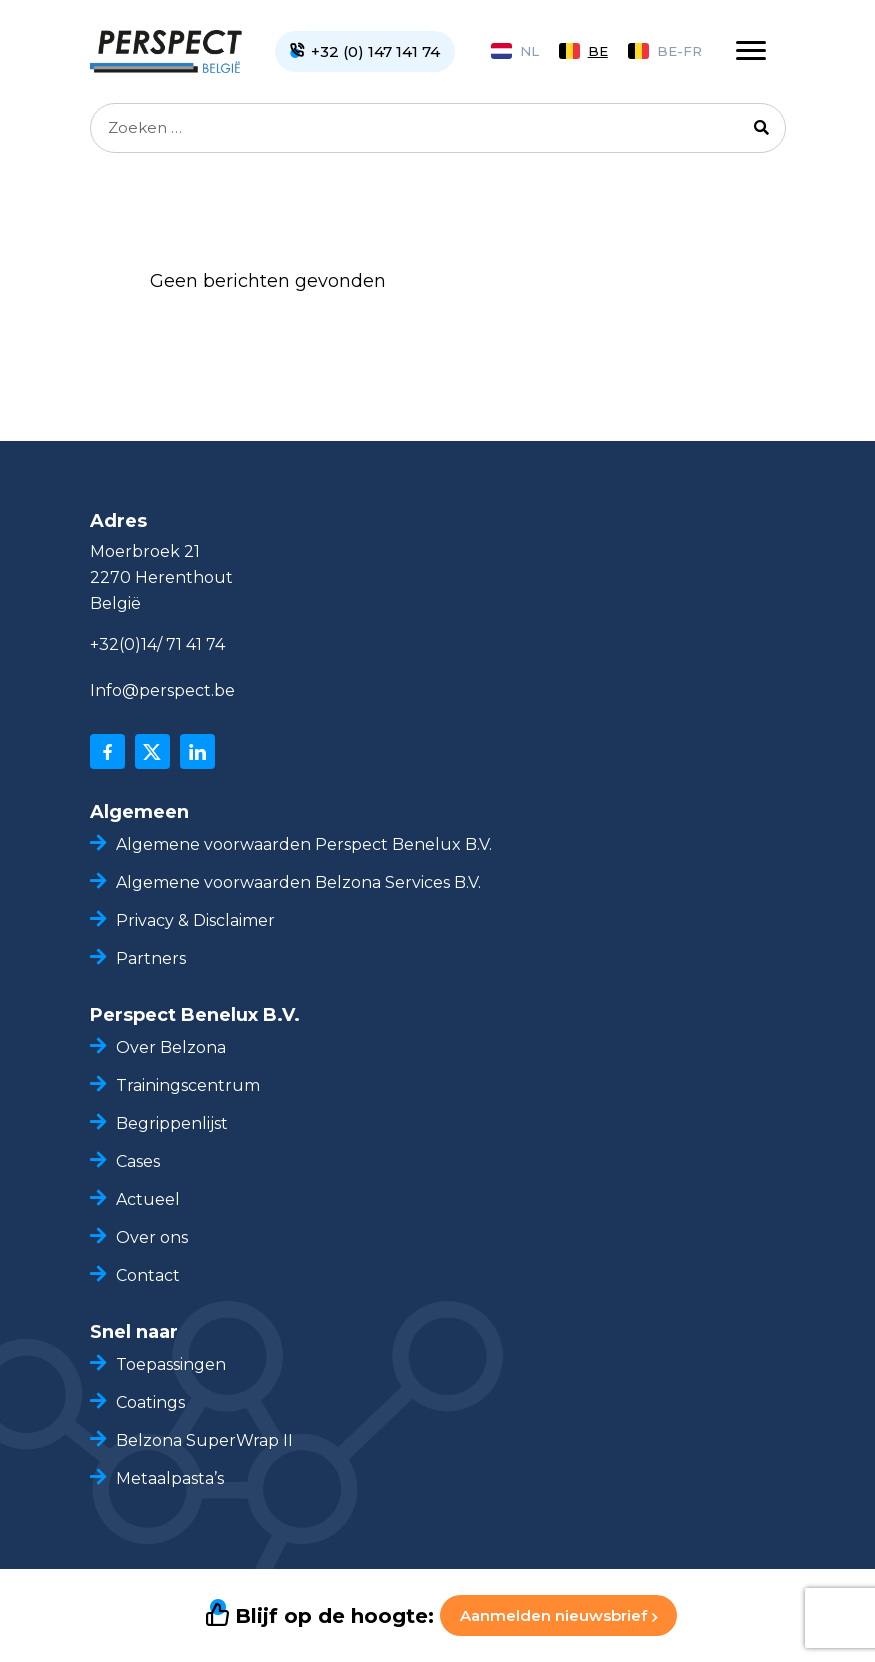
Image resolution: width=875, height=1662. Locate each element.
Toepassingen (171, 1364)
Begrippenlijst (172, 1123)
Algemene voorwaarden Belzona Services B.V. (298, 882)
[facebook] (107, 751)
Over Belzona (171, 1047)
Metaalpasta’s (170, 1478)
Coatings (150, 1402)
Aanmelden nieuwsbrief (558, 1615)
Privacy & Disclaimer (195, 920)
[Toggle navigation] (751, 51)
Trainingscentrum (188, 1085)
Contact (148, 1275)
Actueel (148, 1199)
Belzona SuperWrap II (204, 1440)
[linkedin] (197, 751)
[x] (152, 751)
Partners (151, 958)
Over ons (152, 1237)
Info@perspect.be (162, 690)
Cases (138, 1161)
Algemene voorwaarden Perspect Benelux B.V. (304, 844)
